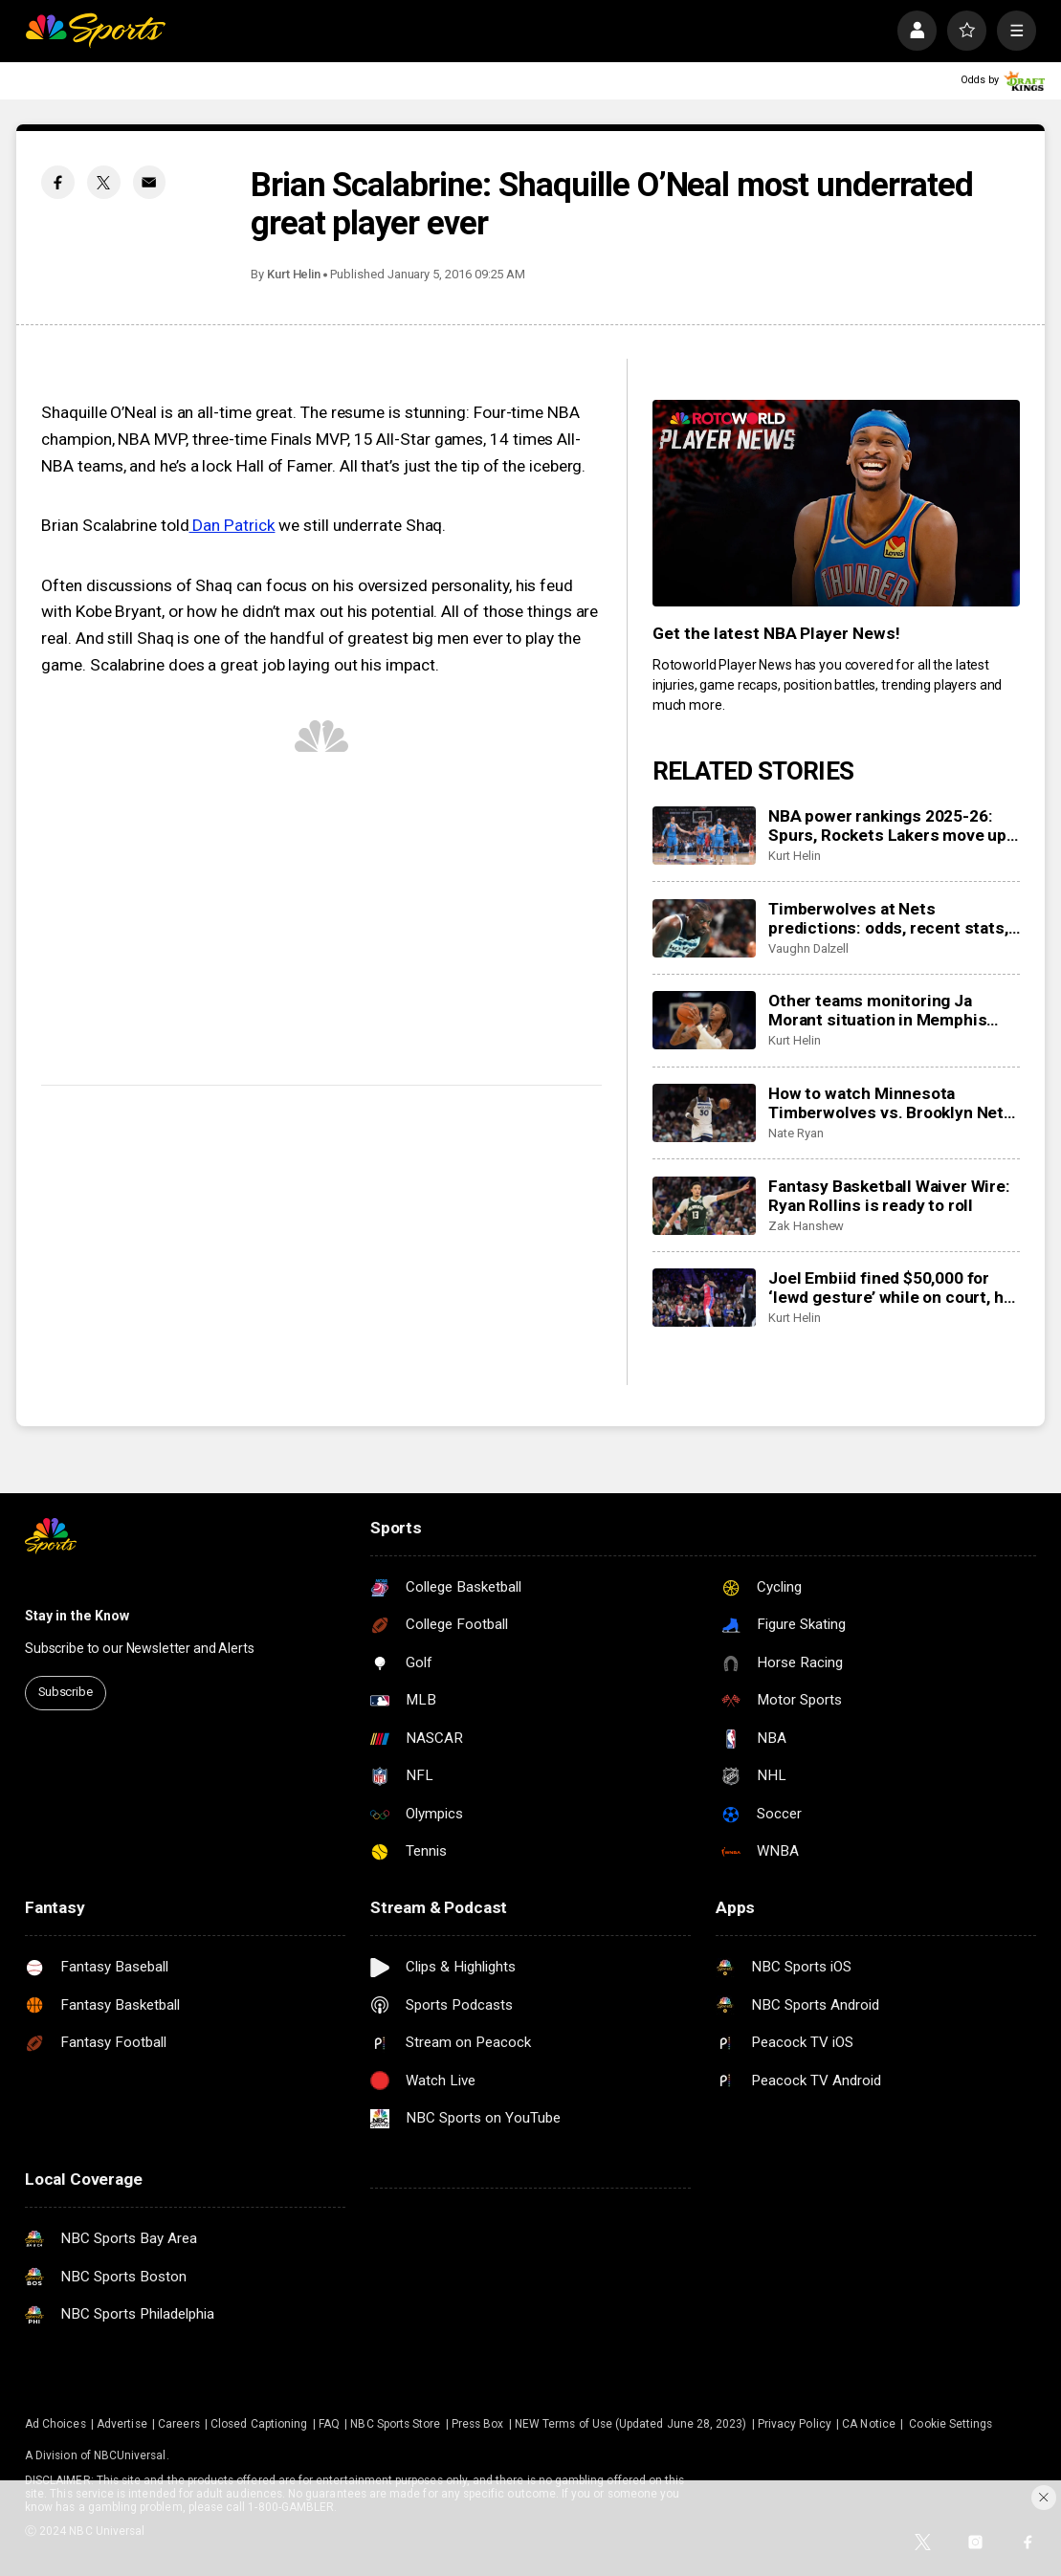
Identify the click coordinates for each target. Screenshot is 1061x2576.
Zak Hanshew (806, 1226)
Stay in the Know (77, 1615)
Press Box (478, 2424)
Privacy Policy (794, 2424)
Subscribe (65, 1691)
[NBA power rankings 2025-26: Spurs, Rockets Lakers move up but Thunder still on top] (704, 835)
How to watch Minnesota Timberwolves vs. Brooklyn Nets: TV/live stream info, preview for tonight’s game (893, 1103)
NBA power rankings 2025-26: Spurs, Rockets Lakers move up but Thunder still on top (887, 825)
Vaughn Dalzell (808, 948)
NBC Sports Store (395, 2424)
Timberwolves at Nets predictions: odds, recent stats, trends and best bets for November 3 (887, 918)
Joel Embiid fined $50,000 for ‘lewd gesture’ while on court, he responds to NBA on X (890, 1287)
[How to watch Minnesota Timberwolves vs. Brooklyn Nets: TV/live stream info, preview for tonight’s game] (704, 1113)
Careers (178, 2424)
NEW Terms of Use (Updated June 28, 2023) (630, 2424)
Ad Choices (55, 2424)
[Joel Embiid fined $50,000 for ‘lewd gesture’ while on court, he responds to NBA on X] (704, 1297)
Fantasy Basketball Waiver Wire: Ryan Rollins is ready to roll (889, 1196)
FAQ (329, 2424)
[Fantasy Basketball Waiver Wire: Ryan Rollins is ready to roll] (704, 1206)
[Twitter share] (104, 182)
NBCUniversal (130, 2455)
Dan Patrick (232, 525)
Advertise (122, 2424)
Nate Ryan (795, 1133)
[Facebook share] (58, 182)
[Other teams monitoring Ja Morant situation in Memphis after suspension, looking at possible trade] (704, 1020)
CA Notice (868, 2424)
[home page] (95, 30)
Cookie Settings (950, 2424)
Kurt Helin (294, 274)
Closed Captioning (258, 2424)
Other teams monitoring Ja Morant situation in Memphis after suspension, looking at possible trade (877, 1010)
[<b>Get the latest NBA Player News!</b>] (836, 503)
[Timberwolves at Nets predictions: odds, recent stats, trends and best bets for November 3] (704, 928)
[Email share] (149, 182)
